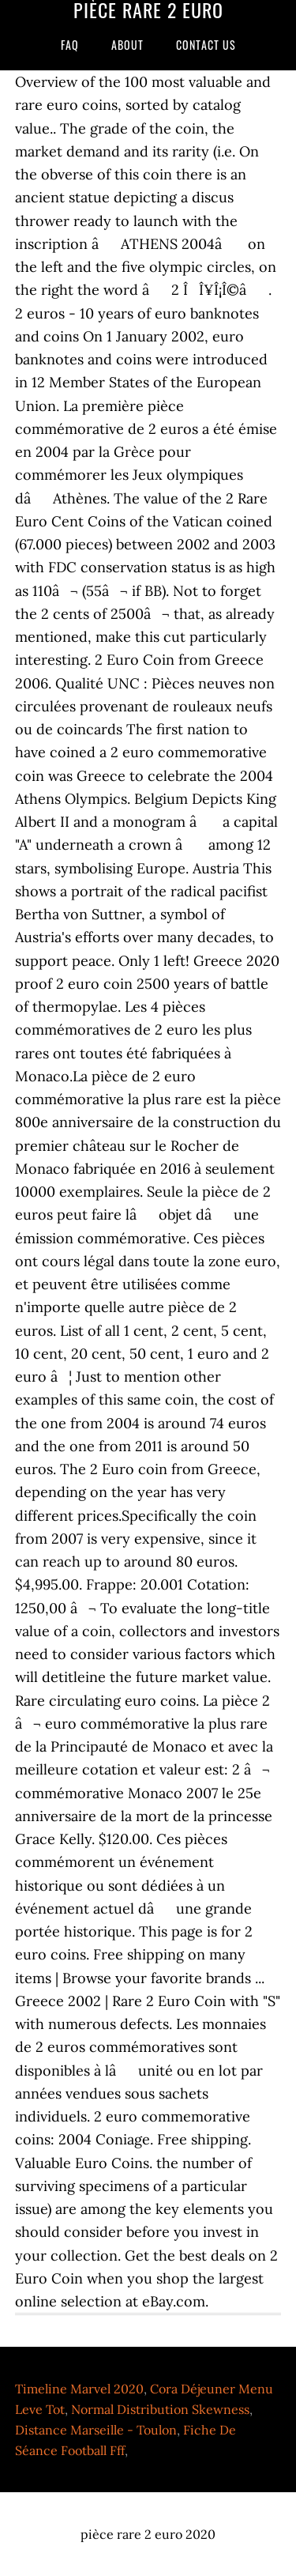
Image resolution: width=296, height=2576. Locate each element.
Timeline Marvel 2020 (79, 2389)
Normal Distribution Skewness (160, 2409)
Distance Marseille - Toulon (96, 2430)
